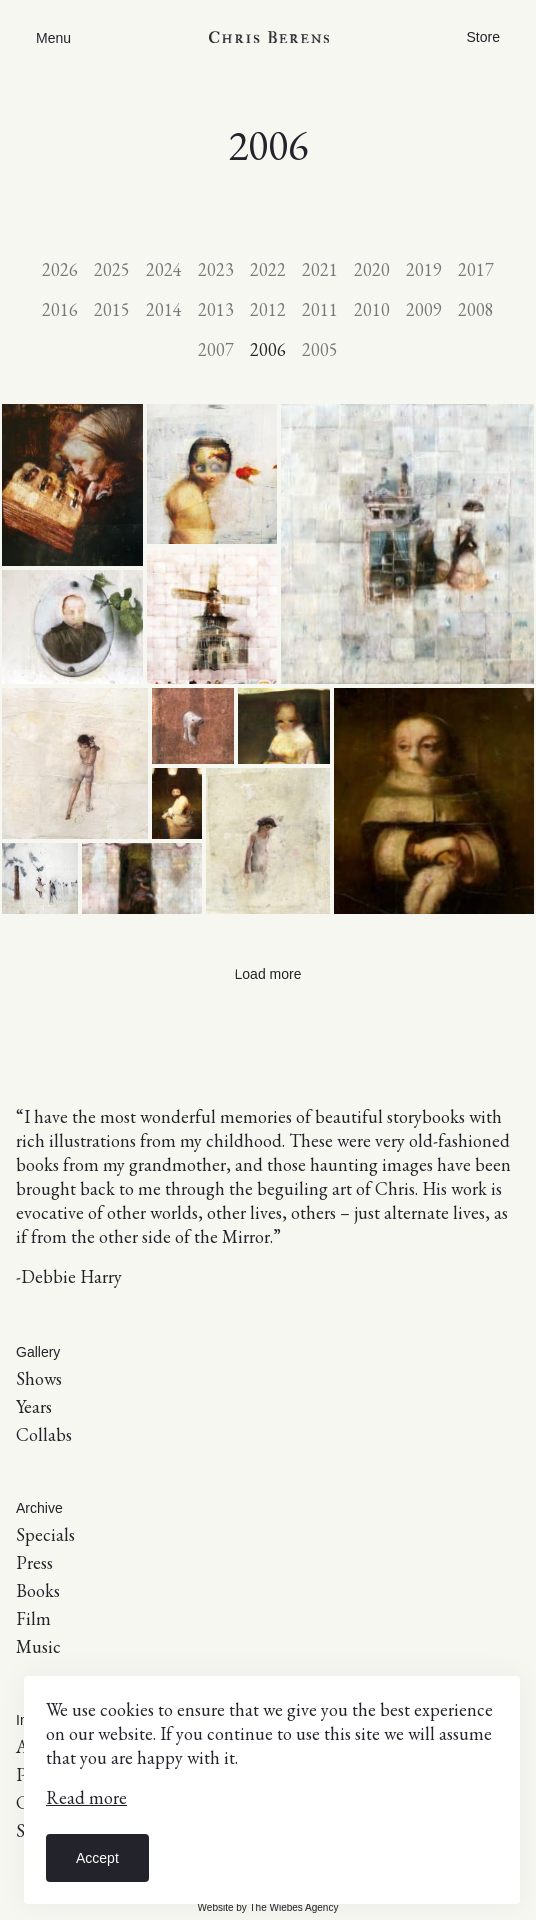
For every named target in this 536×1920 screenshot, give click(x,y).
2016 (60, 309)
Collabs (44, 1434)
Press (34, 1562)
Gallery (38, 1352)
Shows (39, 1378)
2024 (164, 269)
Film (33, 1618)
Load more (268, 974)
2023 (216, 269)
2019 (424, 269)
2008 (476, 309)
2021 (320, 269)
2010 (372, 309)
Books (38, 1590)
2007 (216, 349)
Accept (97, 1858)
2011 (320, 309)
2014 (164, 309)
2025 (112, 269)
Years (34, 1406)
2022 (268, 269)
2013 (216, 309)
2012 (268, 309)
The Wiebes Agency (293, 1907)
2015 (112, 309)
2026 (60, 269)
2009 (424, 309)
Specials (45, 1534)
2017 (476, 269)
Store (483, 37)
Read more (86, 1797)
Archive (39, 1508)
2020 (372, 269)
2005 (320, 349)
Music (38, 1646)
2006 (268, 349)
